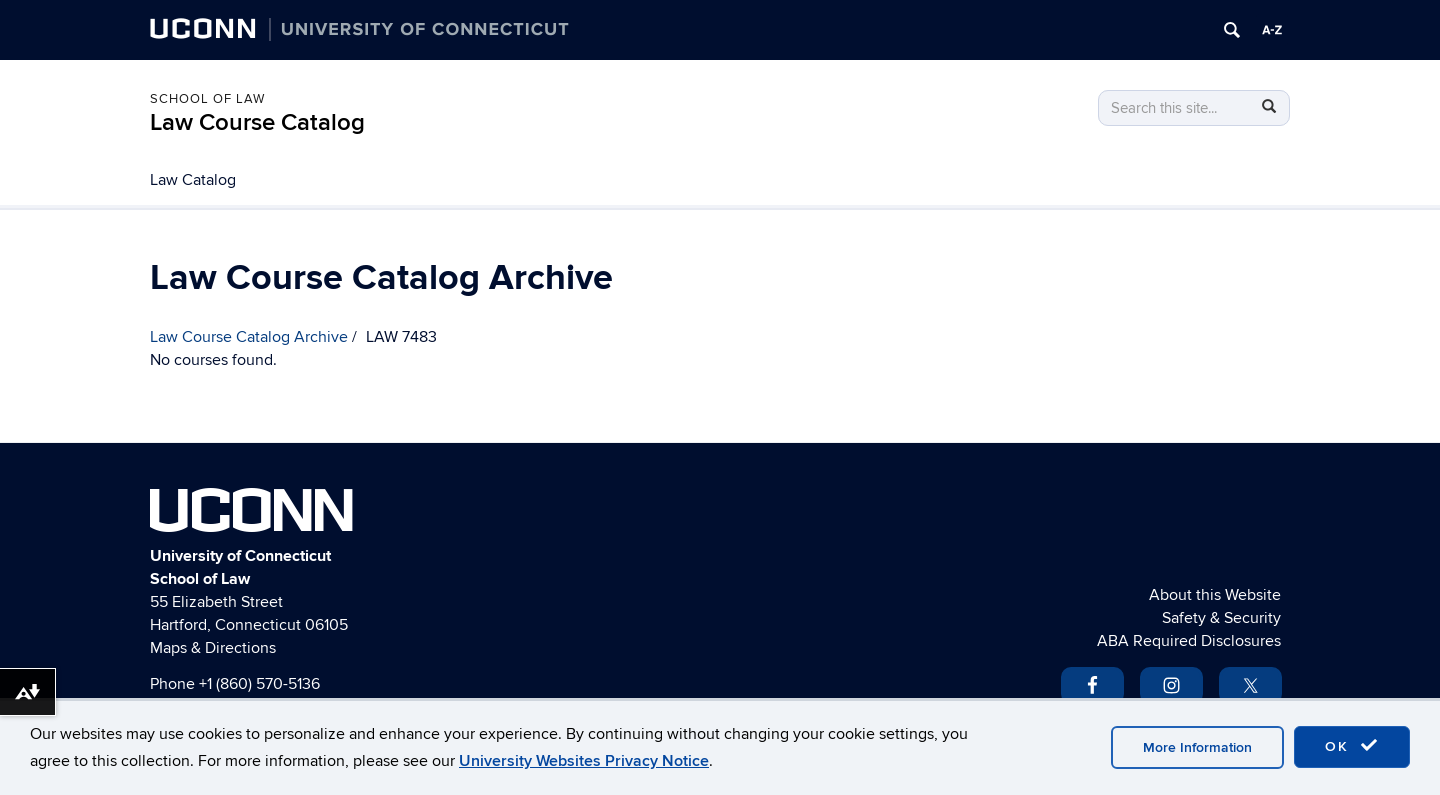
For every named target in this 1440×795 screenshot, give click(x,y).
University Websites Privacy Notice (584, 761)
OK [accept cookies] (1352, 746)
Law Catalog (193, 180)
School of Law (207, 99)
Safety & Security (1221, 618)
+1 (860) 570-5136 (259, 684)
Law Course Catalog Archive (249, 337)
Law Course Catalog (257, 122)
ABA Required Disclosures (1189, 641)
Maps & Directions (213, 648)
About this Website (1215, 595)
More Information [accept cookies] (1197, 747)
